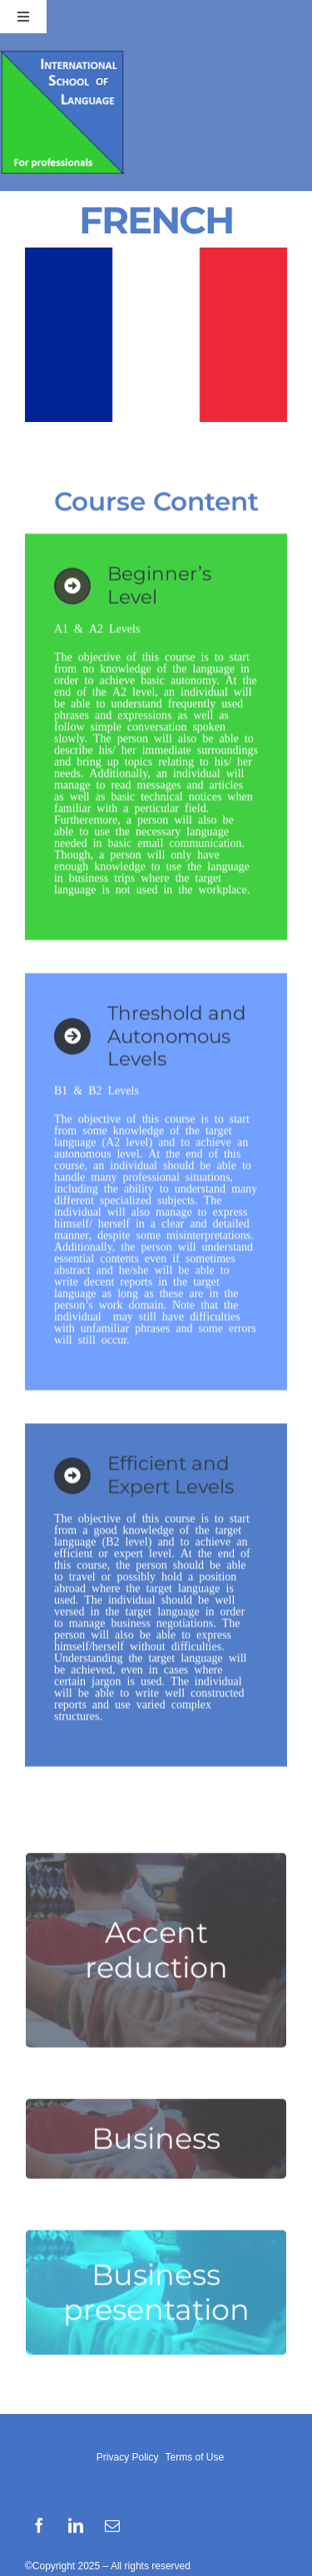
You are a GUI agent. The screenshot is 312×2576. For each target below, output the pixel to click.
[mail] (112, 2525)
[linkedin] (76, 2525)
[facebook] (39, 2525)
